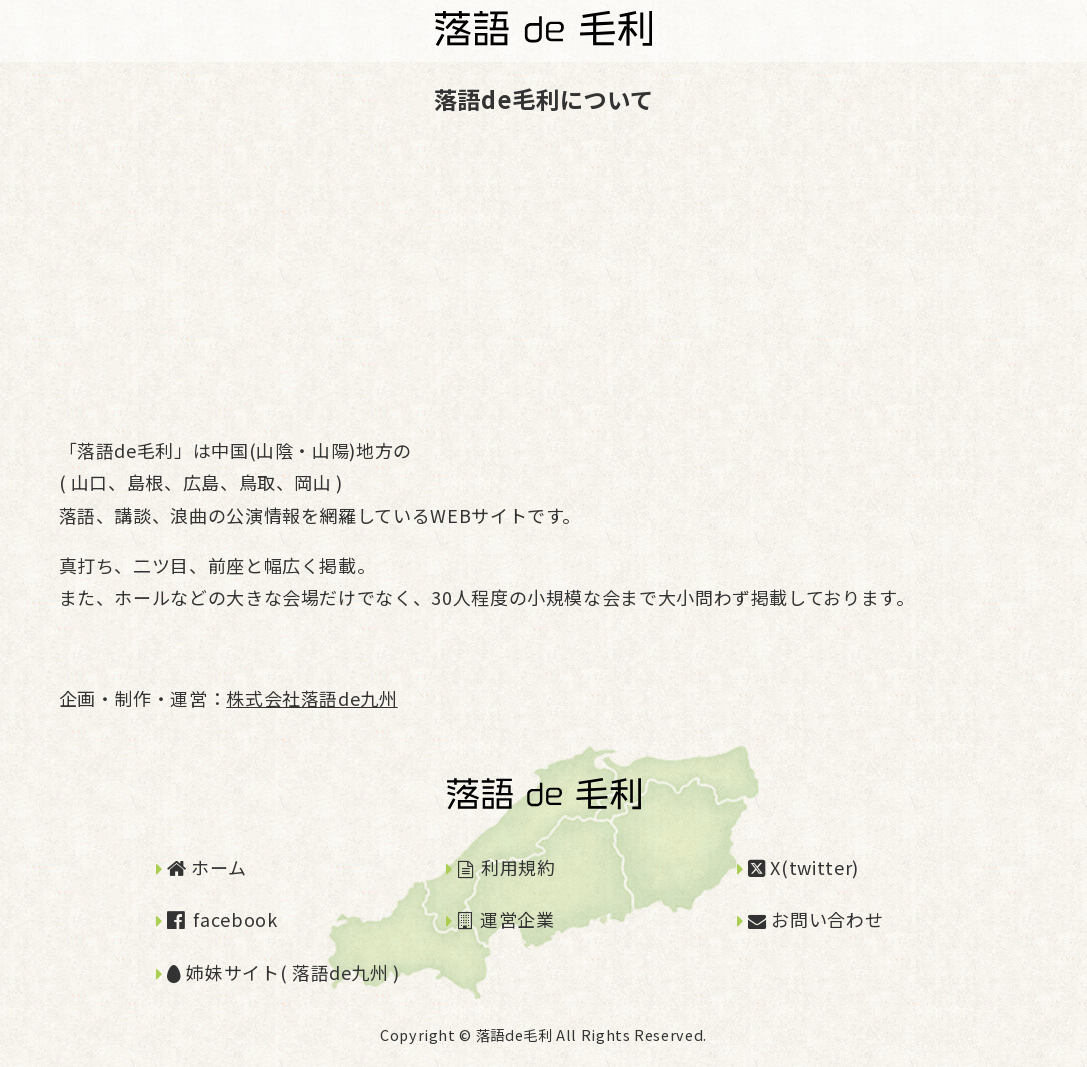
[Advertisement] (544, 276)
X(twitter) (803, 867)
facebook (222, 919)
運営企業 (506, 919)
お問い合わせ (815, 919)
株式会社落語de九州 (311, 698)
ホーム (206, 867)
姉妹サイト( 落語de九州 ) (283, 972)
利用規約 (507, 867)
